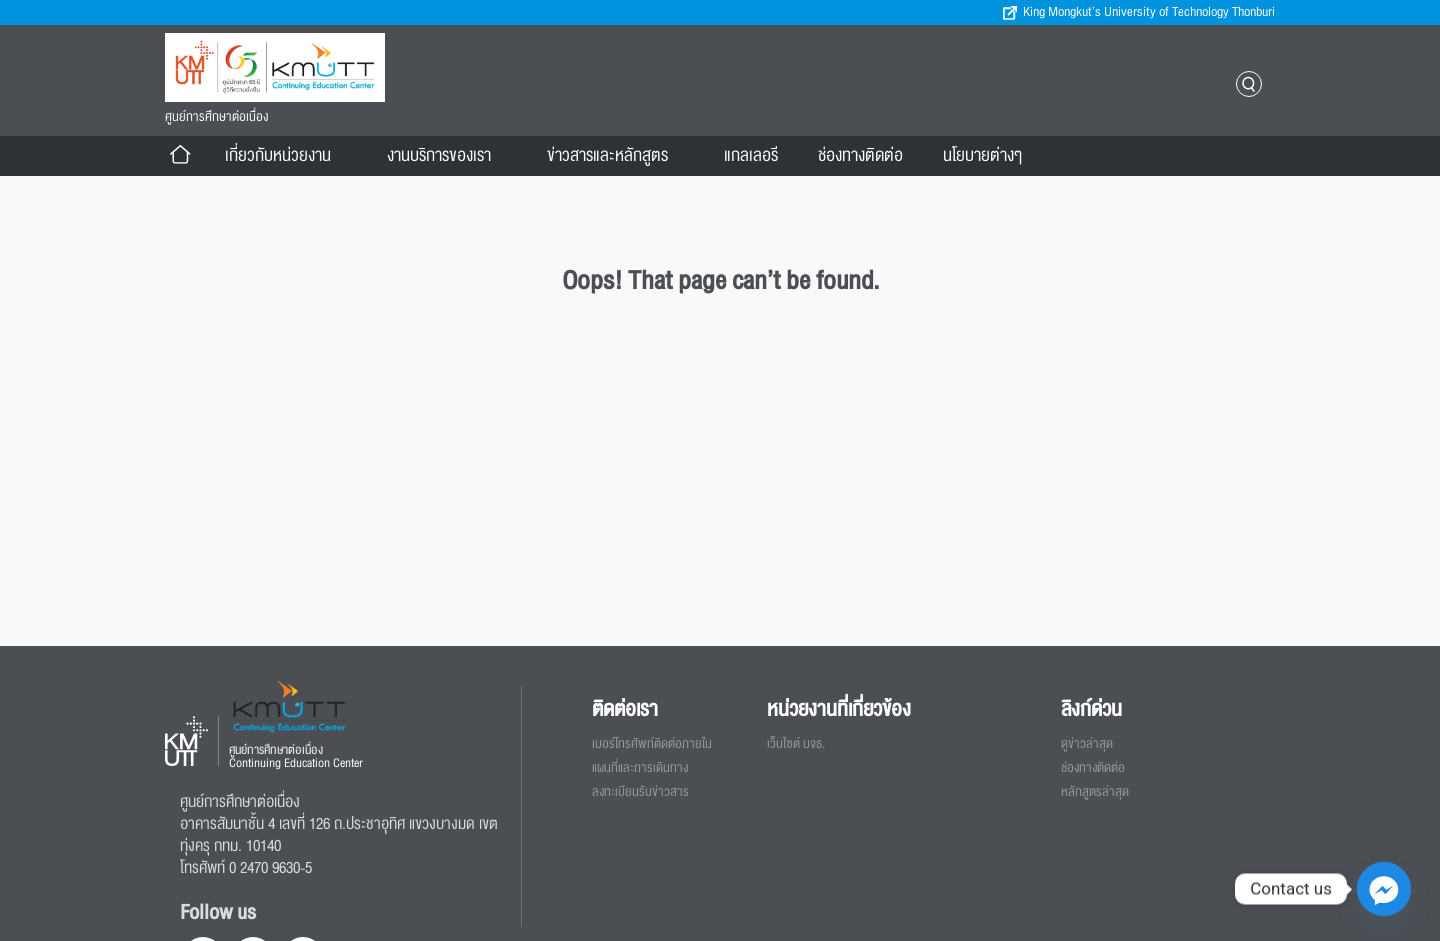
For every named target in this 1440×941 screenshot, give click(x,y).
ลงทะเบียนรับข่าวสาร (640, 792)
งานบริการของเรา (447, 156)
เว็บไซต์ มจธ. (796, 744)
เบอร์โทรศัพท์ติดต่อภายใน (652, 744)
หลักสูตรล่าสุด (1095, 792)
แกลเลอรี (751, 155)
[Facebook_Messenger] (1384, 889)
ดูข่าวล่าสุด (1087, 744)
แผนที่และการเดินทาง (640, 768)
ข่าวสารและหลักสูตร (615, 156)
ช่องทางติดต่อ (860, 155)
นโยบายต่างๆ (990, 156)
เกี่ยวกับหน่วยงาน (286, 156)
